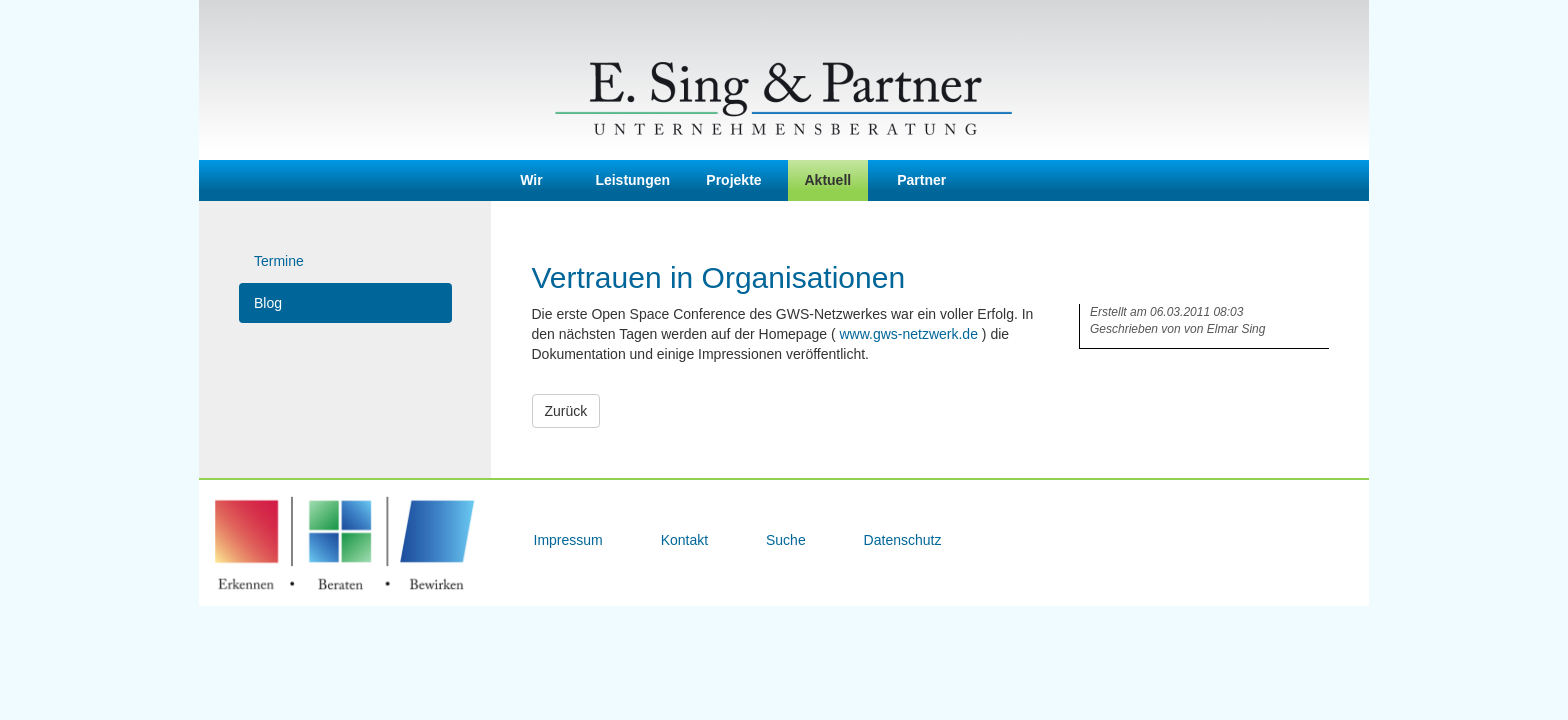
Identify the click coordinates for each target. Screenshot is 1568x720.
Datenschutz (903, 540)
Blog (268, 303)
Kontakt (686, 540)
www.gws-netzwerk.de (908, 334)
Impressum (570, 540)
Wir (531, 180)
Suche (788, 540)
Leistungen (632, 180)
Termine (279, 261)
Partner (921, 180)
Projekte (733, 180)
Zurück (566, 411)
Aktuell (828, 180)
